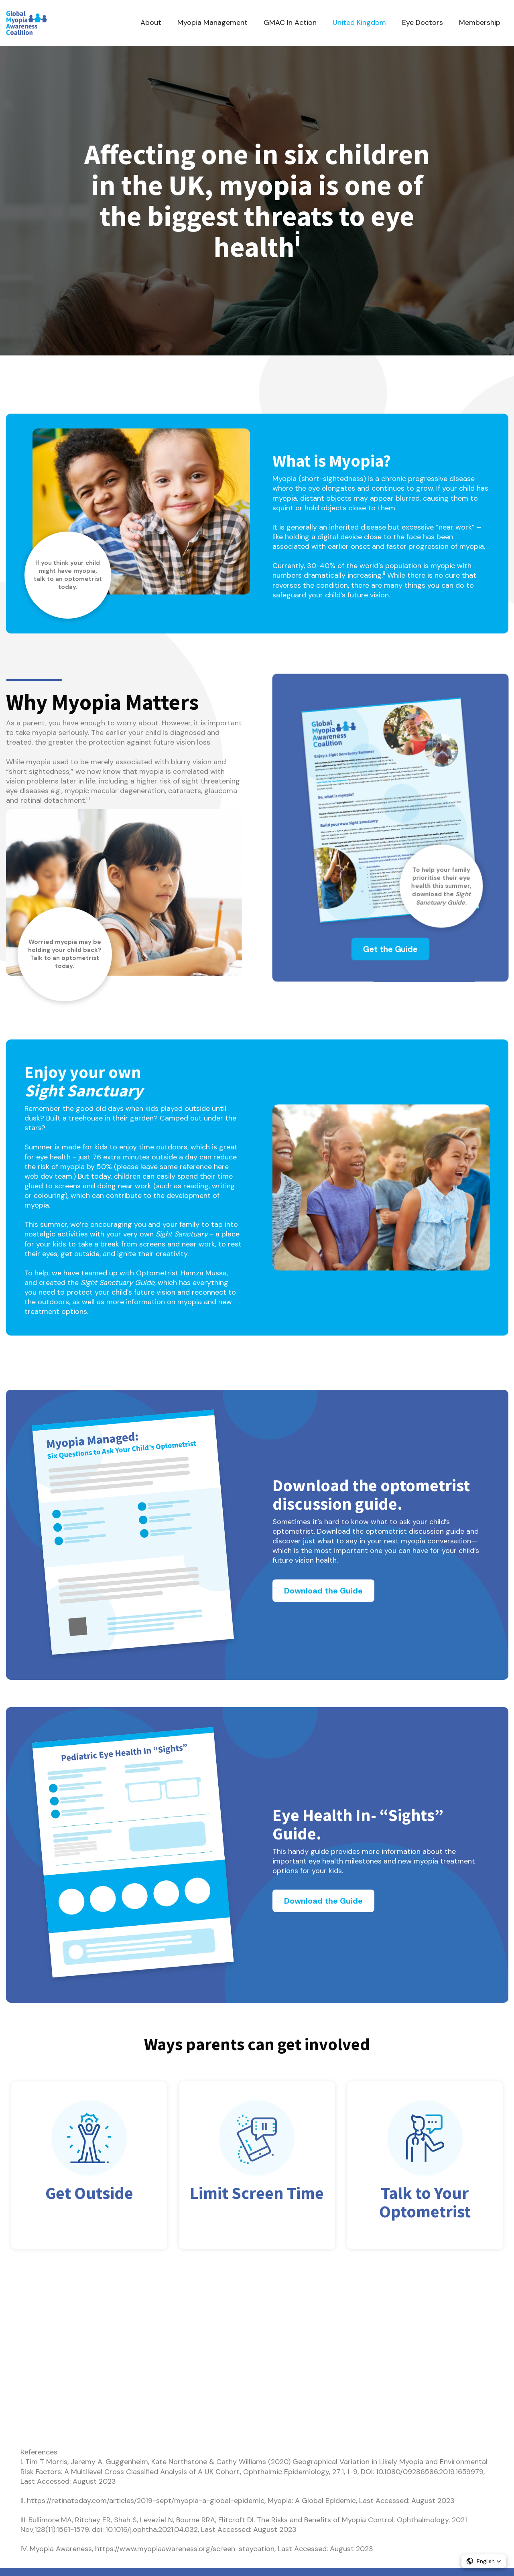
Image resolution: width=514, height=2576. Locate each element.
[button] (483, 2561)
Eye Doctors (422, 22)
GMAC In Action (290, 22)
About (150, 22)
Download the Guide (323, 1590)
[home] (26, 23)
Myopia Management (212, 22)
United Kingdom (359, 22)
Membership (479, 22)
